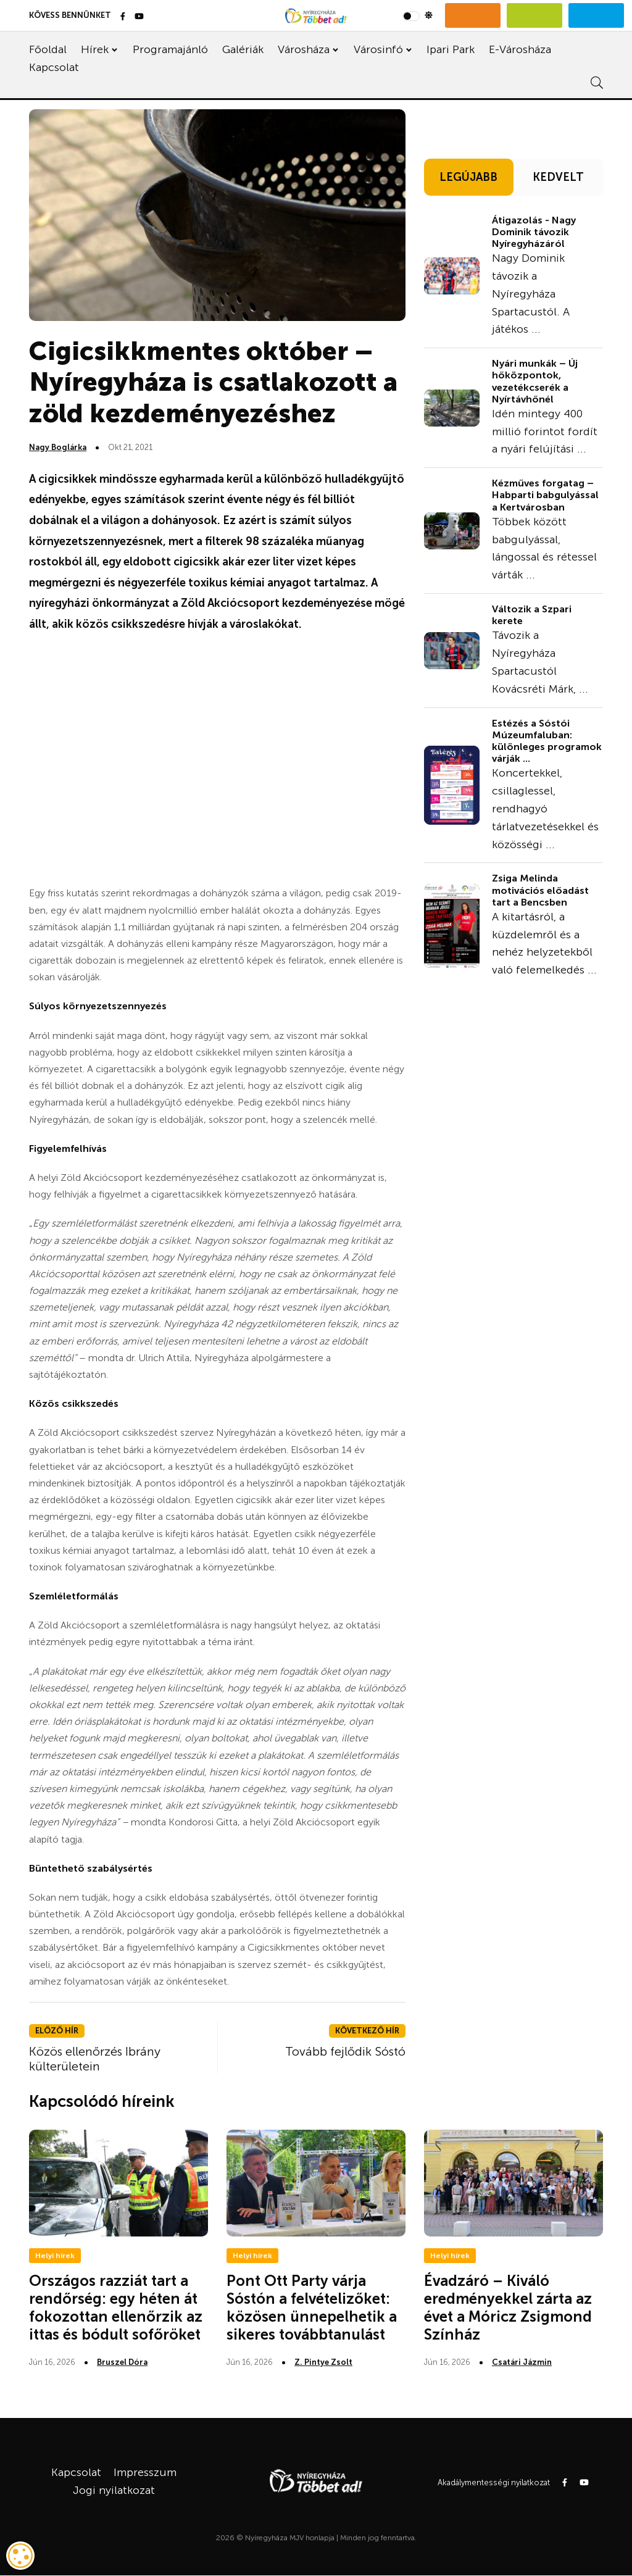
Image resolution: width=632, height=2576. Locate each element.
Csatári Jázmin (522, 2362)
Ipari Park (450, 49)
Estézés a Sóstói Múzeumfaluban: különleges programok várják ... (547, 741)
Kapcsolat (54, 67)
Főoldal (48, 49)
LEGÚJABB (468, 177)
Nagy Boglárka (57, 447)
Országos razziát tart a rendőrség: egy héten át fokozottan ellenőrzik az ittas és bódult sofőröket (115, 2307)
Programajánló (170, 49)
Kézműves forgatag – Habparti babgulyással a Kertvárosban (545, 494)
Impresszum (145, 2472)
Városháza (304, 49)
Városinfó (378, 49)
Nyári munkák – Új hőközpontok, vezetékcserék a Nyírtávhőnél (535, 381)
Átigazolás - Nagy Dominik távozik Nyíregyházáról (534, 231)
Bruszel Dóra (122, 2362)
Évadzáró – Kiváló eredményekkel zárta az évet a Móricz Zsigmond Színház (508, 2307)
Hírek (95, 49)
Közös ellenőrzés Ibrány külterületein (94, 2059)
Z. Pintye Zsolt (323, 2362)
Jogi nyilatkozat (114, 2490)
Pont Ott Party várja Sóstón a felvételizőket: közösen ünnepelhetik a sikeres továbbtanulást (312, 2307)
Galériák (243, 49)
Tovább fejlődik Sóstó (345, 2051)
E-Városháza (520, 49)
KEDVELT (558, 177)
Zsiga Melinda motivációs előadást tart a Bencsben (540, 889)
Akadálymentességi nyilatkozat (494, 2482)
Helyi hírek (55, 2255)
